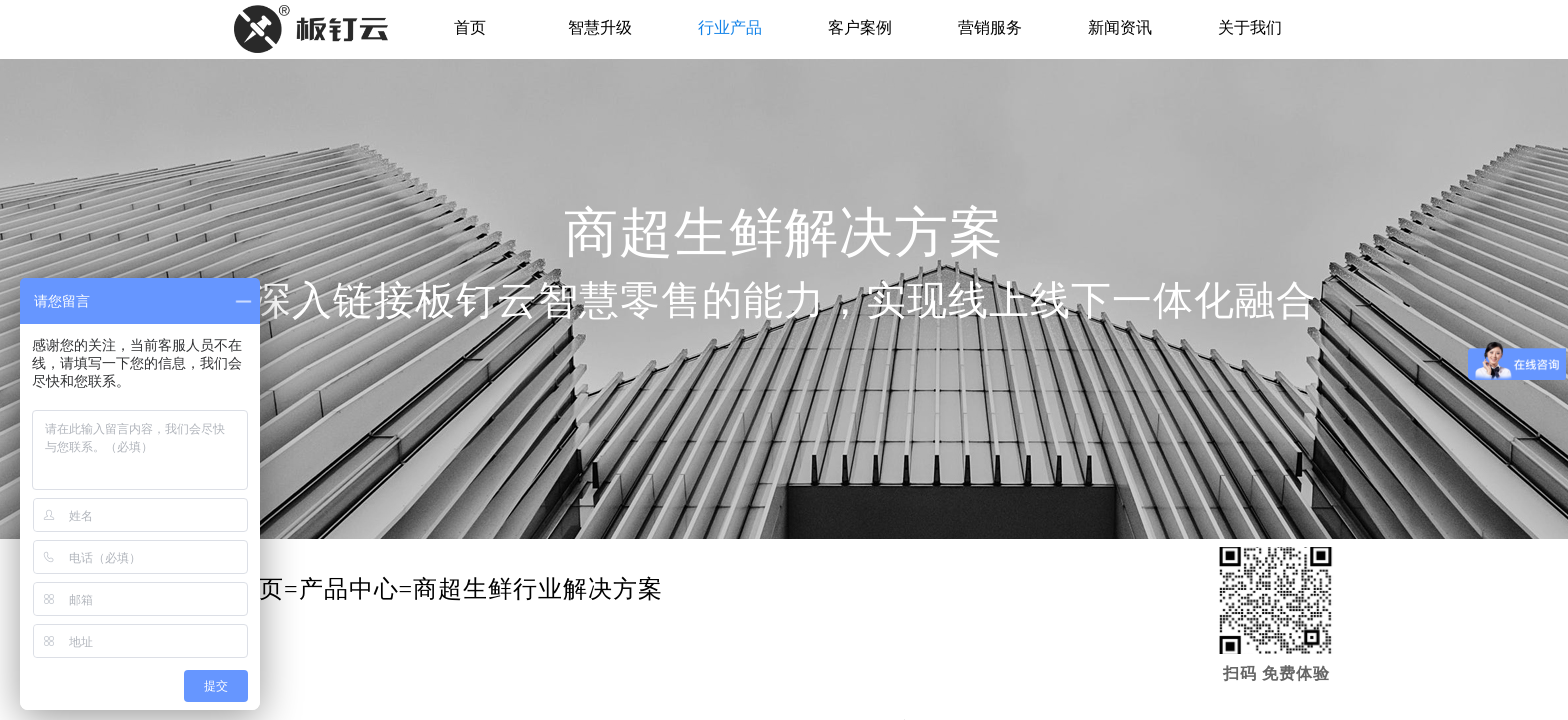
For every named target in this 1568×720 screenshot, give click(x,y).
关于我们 (1250, 27)
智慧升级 (600, 27)
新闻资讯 (1120, 27)
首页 (470, 27)
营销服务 (990, 27)
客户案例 (860, 27)
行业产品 (730, 27)
